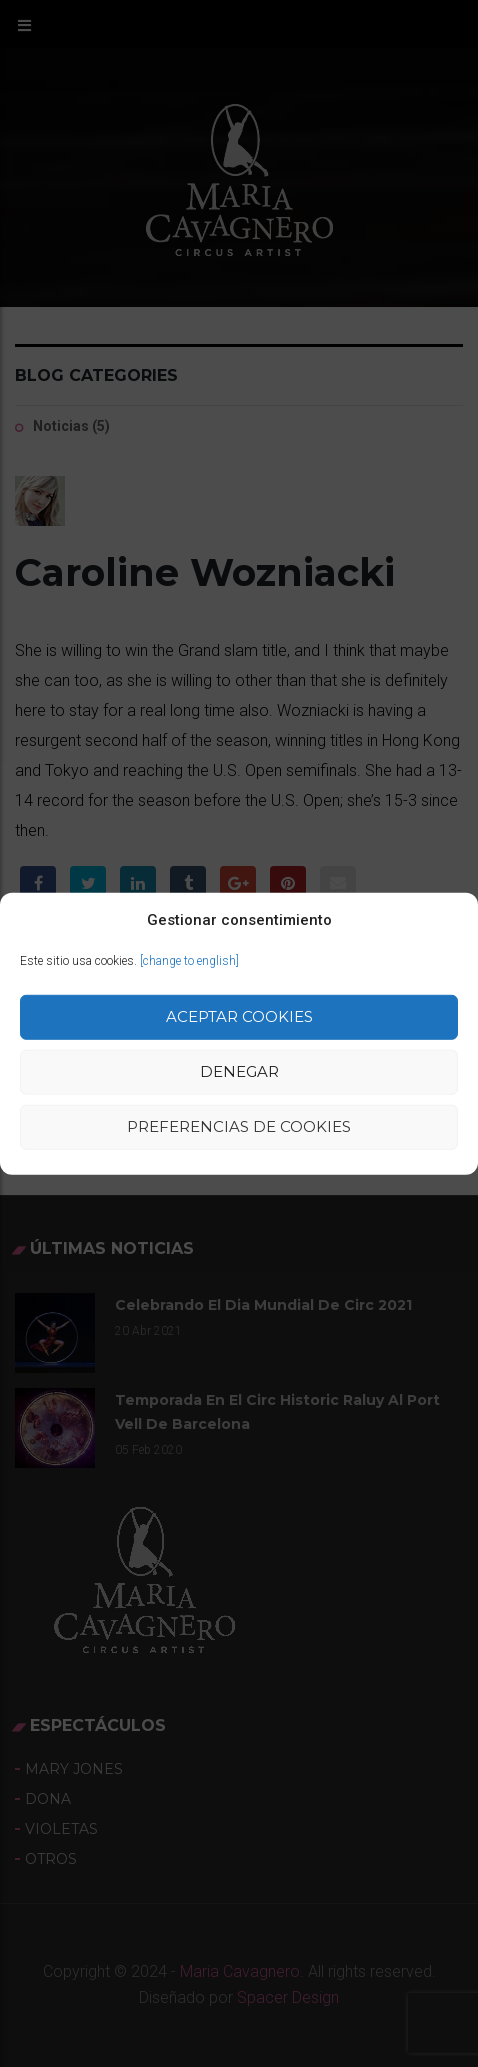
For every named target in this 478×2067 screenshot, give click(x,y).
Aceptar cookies (239, 1016)
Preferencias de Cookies (239, 1126)
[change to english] (189, 961)
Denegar (239, 1071)
